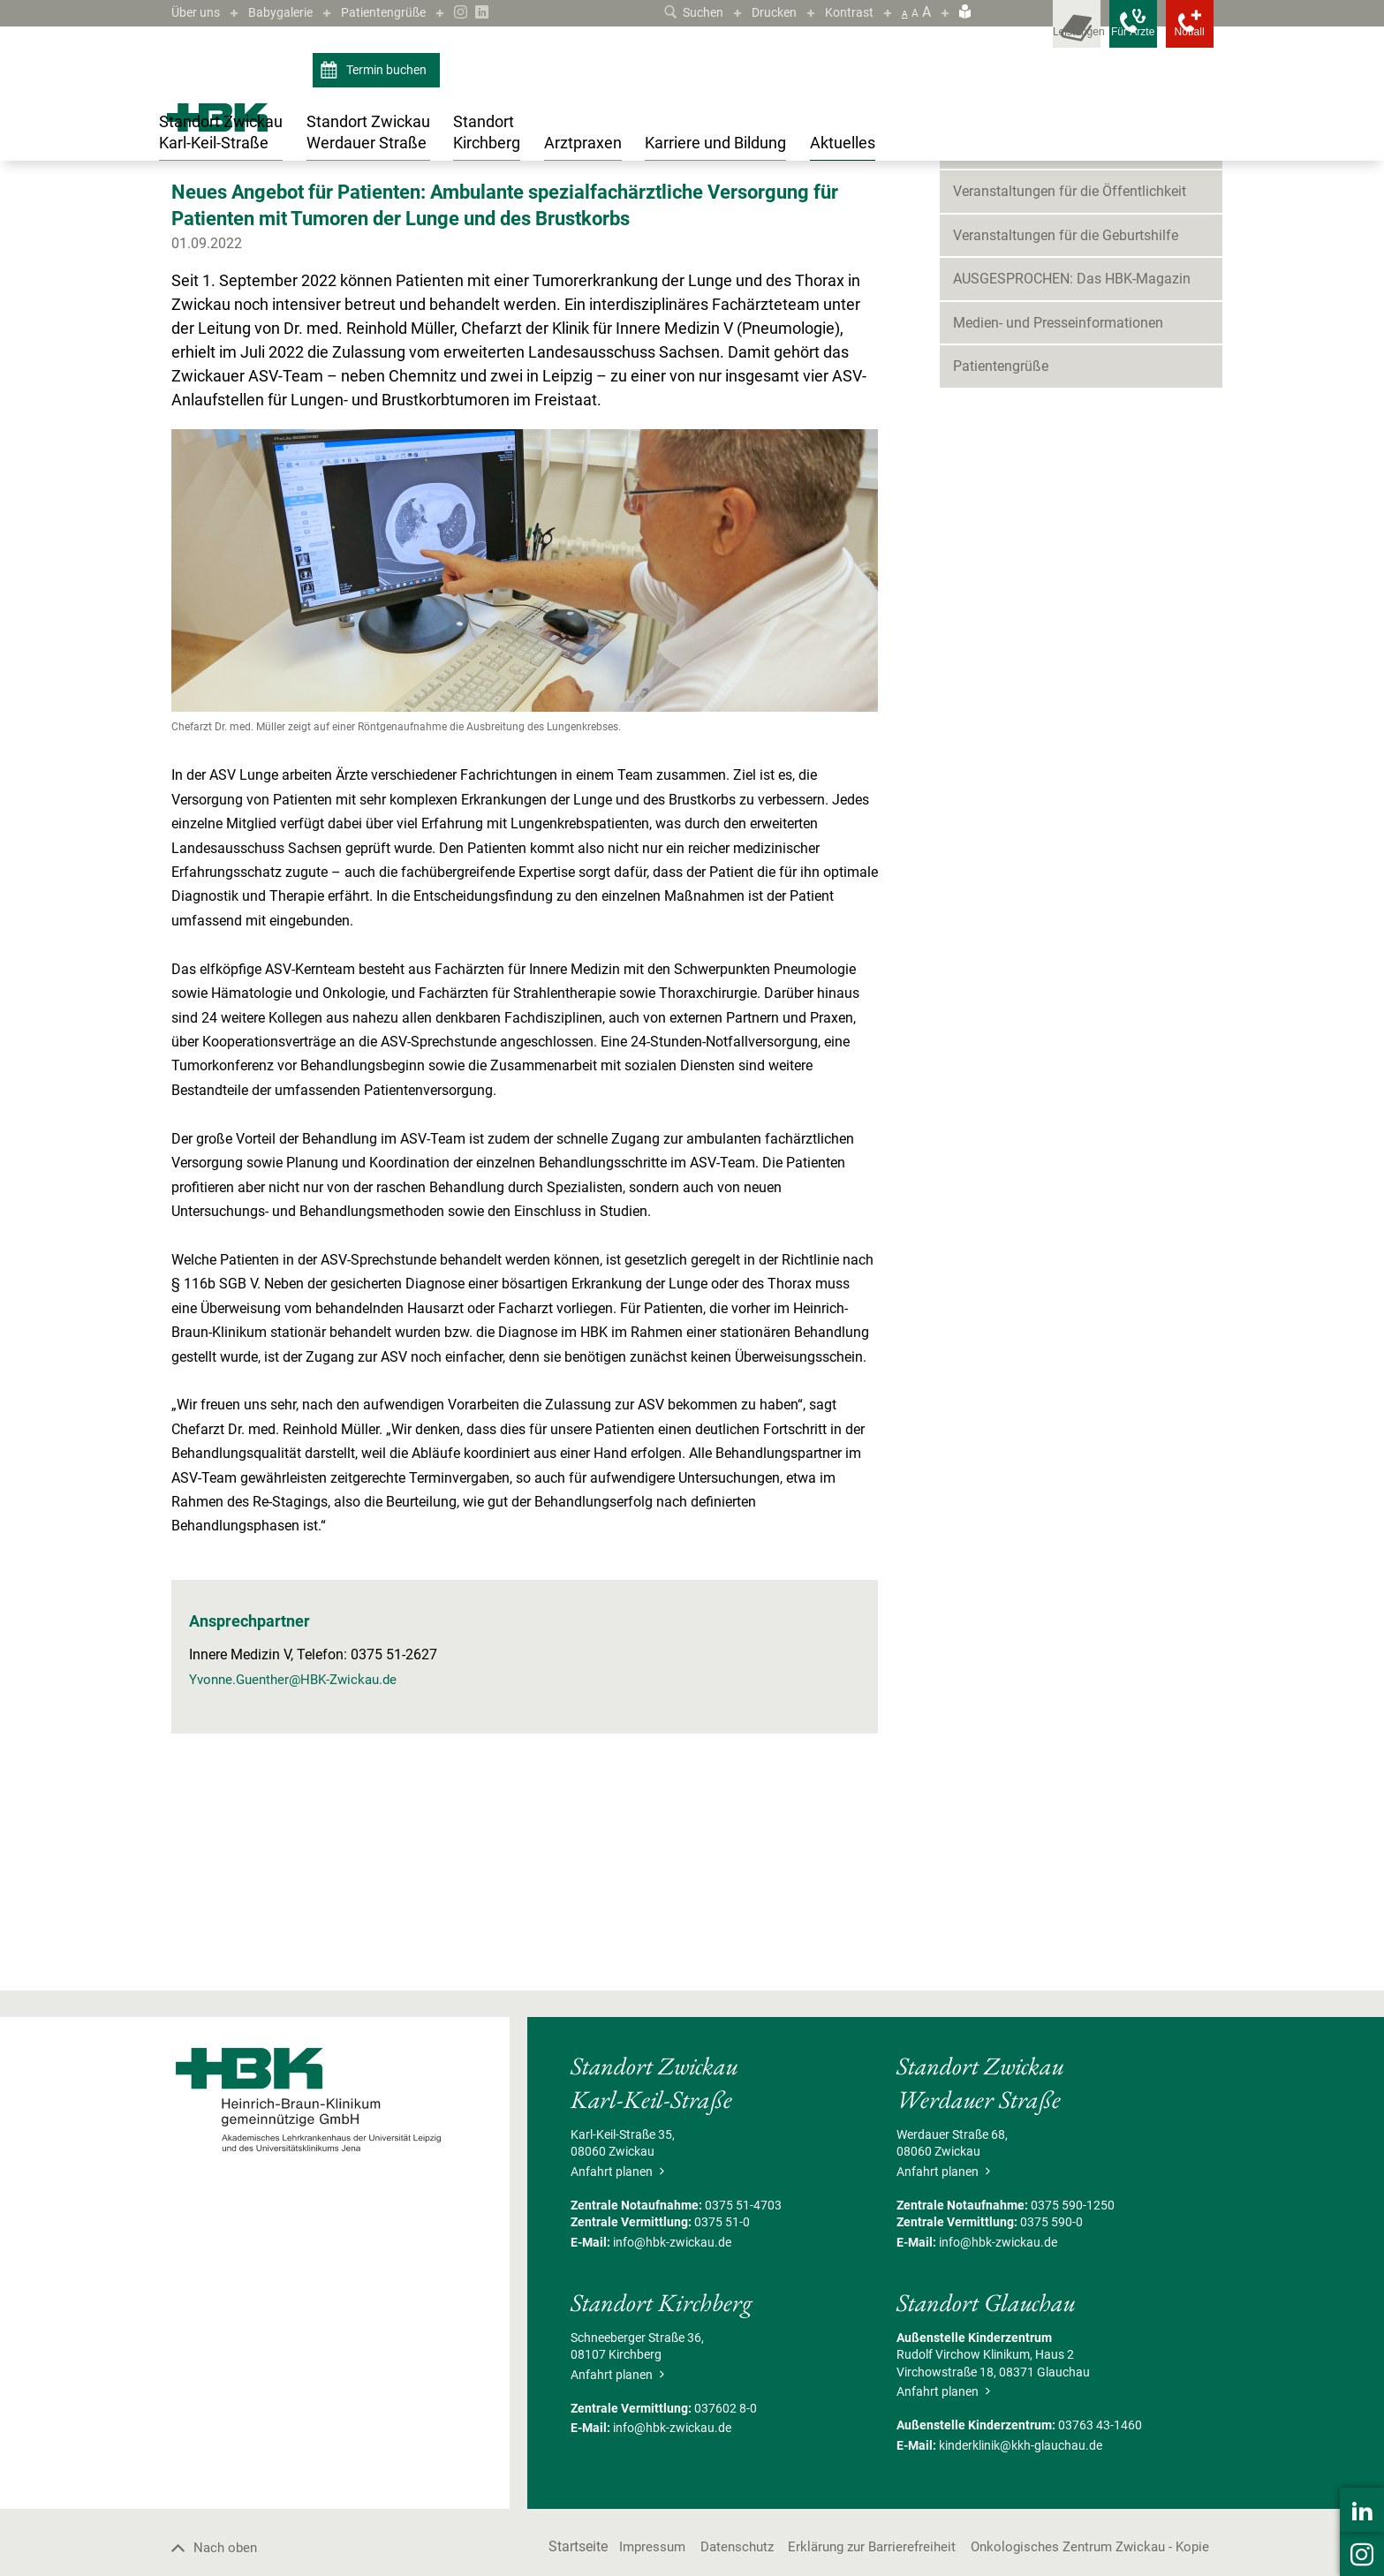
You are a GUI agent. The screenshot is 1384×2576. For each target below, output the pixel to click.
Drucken (766, 12)
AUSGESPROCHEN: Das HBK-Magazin (1072, 450)
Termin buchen (376, 70)
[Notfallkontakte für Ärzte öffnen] (1098, 35)
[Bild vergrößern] (524, 742)
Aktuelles (223, 206)
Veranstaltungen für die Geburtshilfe (1065, 405)
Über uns (198, 12)
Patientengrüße (403, 12)
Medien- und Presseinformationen (1058, 493)
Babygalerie (291, 12)
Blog (967, 318)
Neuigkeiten (290, 206)
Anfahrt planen (617, 2342)
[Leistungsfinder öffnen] (1019, 35)
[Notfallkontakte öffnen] (1178, 35)
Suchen (680, 12)
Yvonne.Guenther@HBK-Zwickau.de (300, 1849)
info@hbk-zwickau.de (672, 2413)
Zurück (197, 324)
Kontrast (847, 12)
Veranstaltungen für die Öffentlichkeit (1069, 362)
